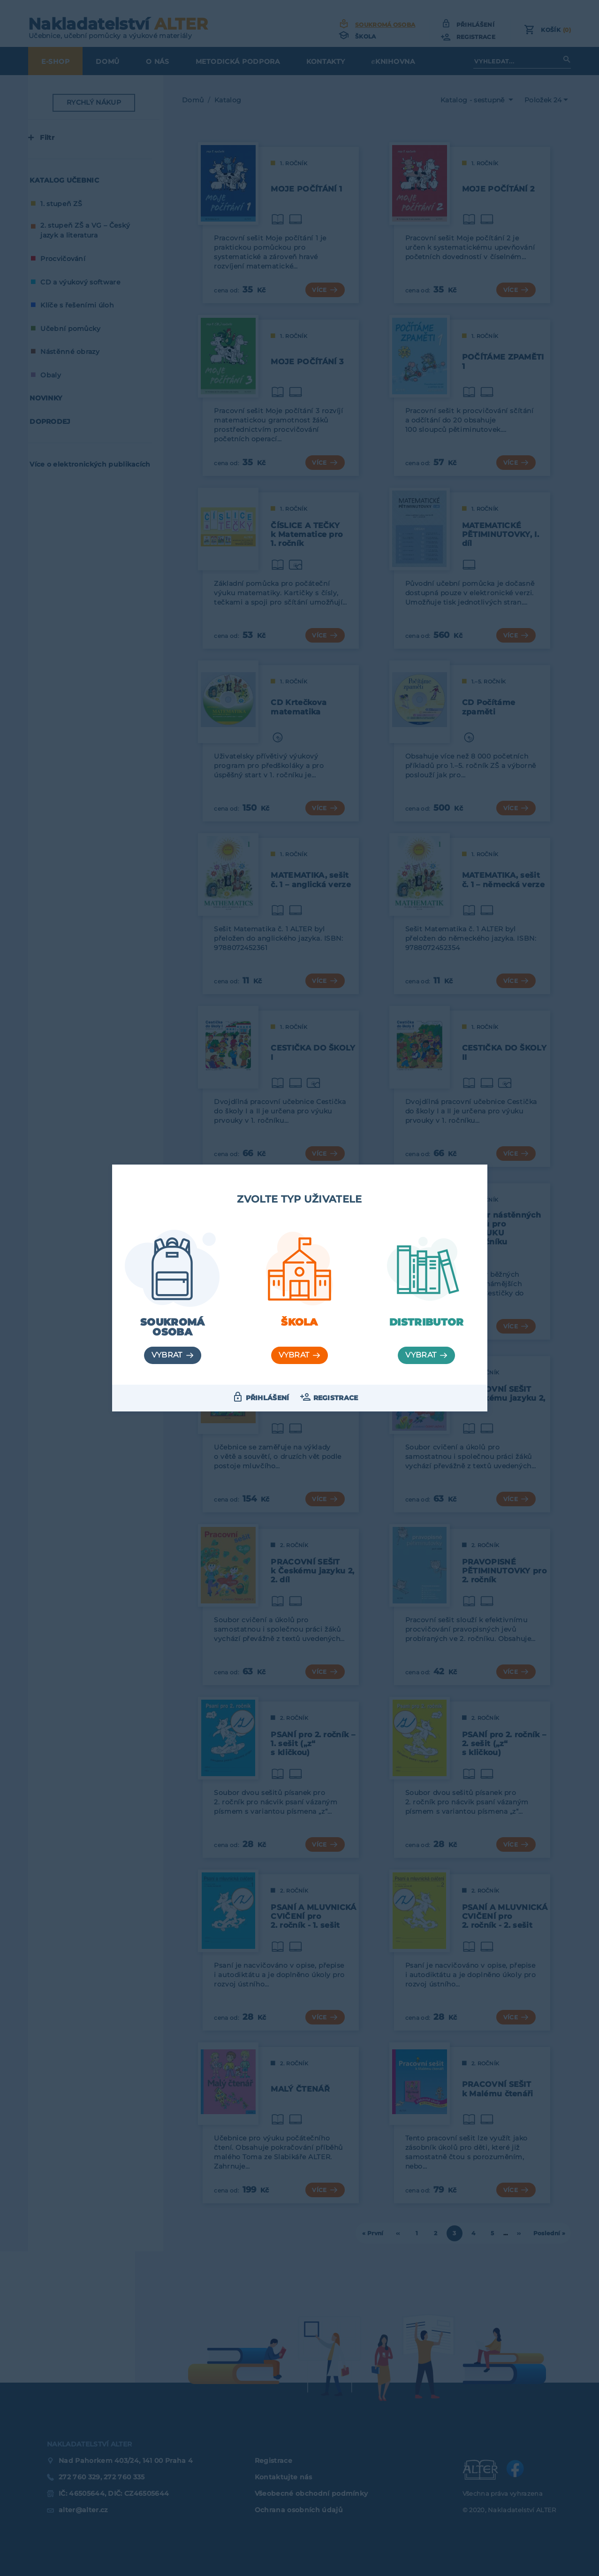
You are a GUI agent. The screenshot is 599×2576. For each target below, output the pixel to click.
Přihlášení (267, 1398)
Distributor (426, 1322)
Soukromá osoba (172, 1327)
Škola (299, 1322)
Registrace (335, 1398)
